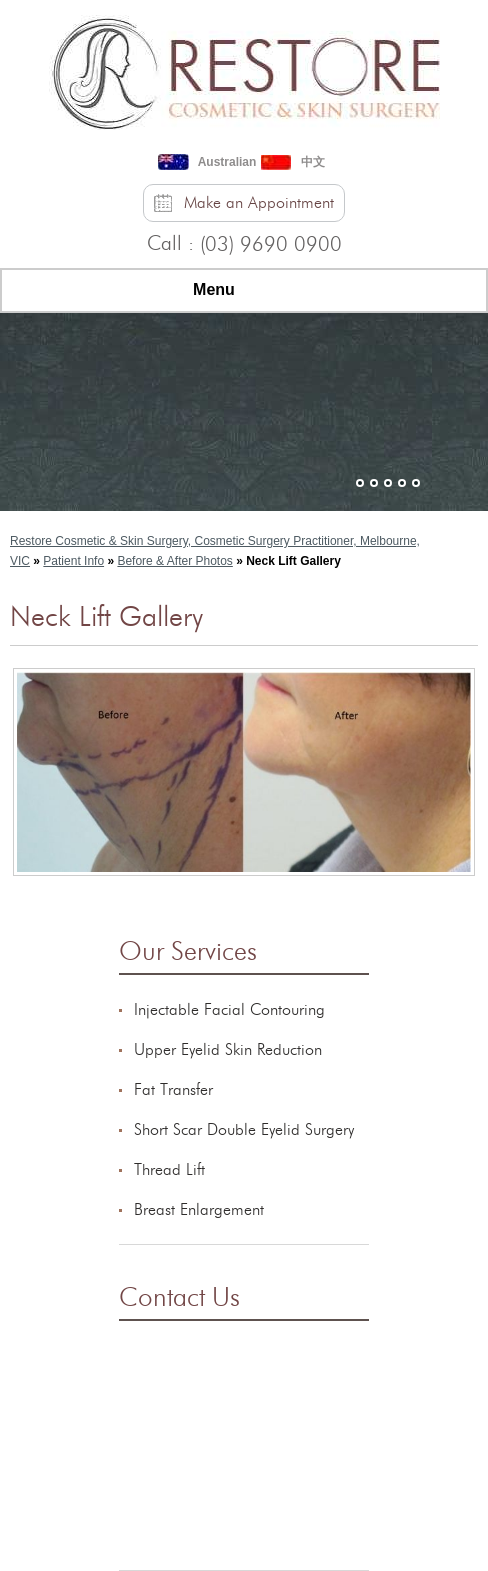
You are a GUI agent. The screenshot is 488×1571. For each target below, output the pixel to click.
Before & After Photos (174, 561)
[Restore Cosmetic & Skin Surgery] (244, 69)
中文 (313, 162)
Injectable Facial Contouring (229, 1010)
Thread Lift (169, 1170)
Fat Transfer (173, 1090)
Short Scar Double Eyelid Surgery (244, 1130)
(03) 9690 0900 (271, 245)
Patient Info (73, 561)
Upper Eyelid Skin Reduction (228, 1050)
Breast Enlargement (199, 1210)
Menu (239, 291)
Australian (227, 162)
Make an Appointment (259, 203)
